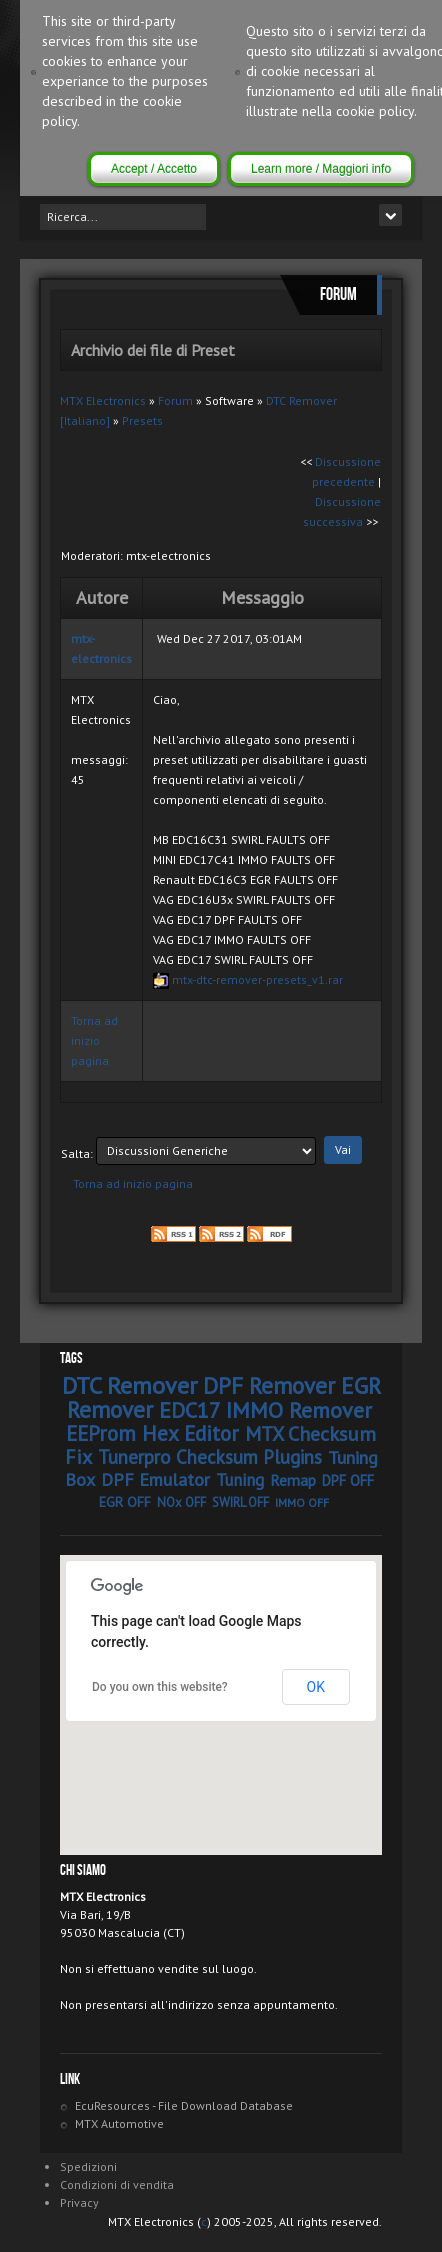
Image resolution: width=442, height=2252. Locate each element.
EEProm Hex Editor (152, 1433)
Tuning (240, 1480)
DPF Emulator (155, 1479)
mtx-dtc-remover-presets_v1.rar (257, 979)
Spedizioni (88, 2166)
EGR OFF (125, 1502)
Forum (175, 400)
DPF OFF (348, 1480)
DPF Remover (269, 1385)
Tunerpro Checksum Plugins (210, 1457)
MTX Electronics (103, 400)
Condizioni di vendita (117, 2184)
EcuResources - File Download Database (184, 2105)
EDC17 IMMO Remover (265, 1410)
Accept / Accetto (154, 169)
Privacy (79, 2202)
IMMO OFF (302, 1502)
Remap (293, 1480)
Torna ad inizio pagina (94, 1040)
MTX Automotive (119, 2123)
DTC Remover (129, 1385)
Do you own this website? (160, 1687)
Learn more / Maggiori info (321, 169)
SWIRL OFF (240, 1502)
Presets (142, 420)
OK (316, 1687)
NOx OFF (181, 1502)
